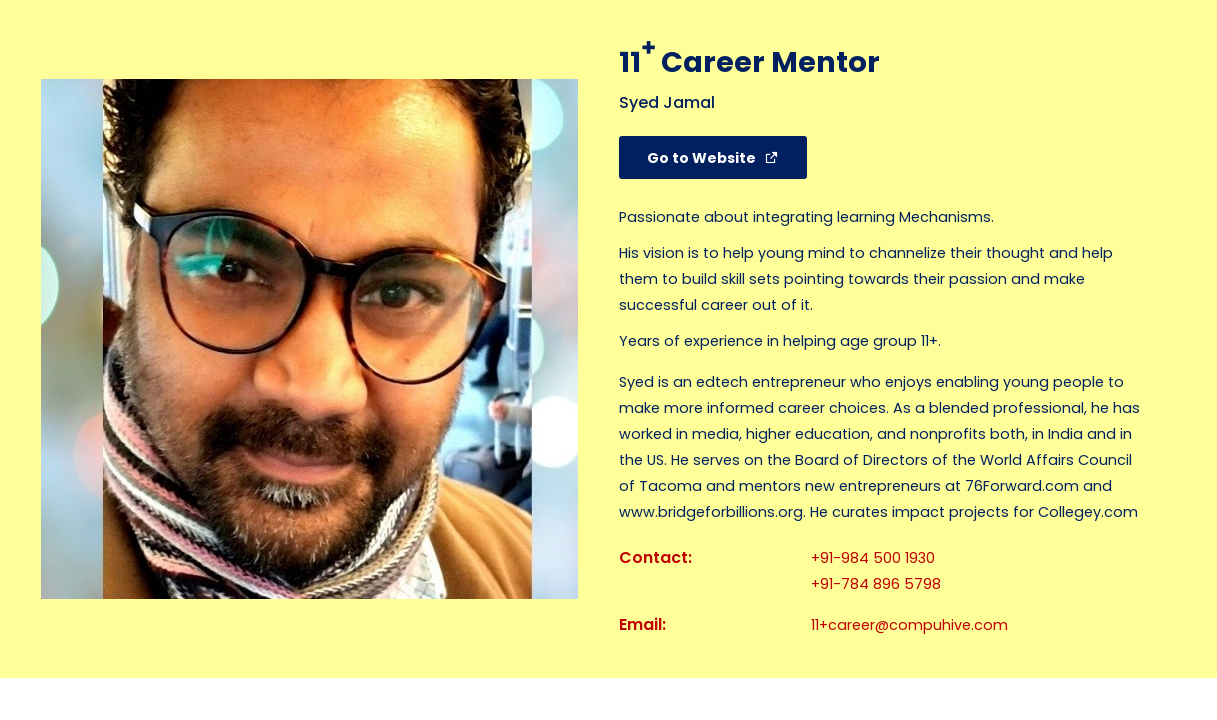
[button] (713, 157)
